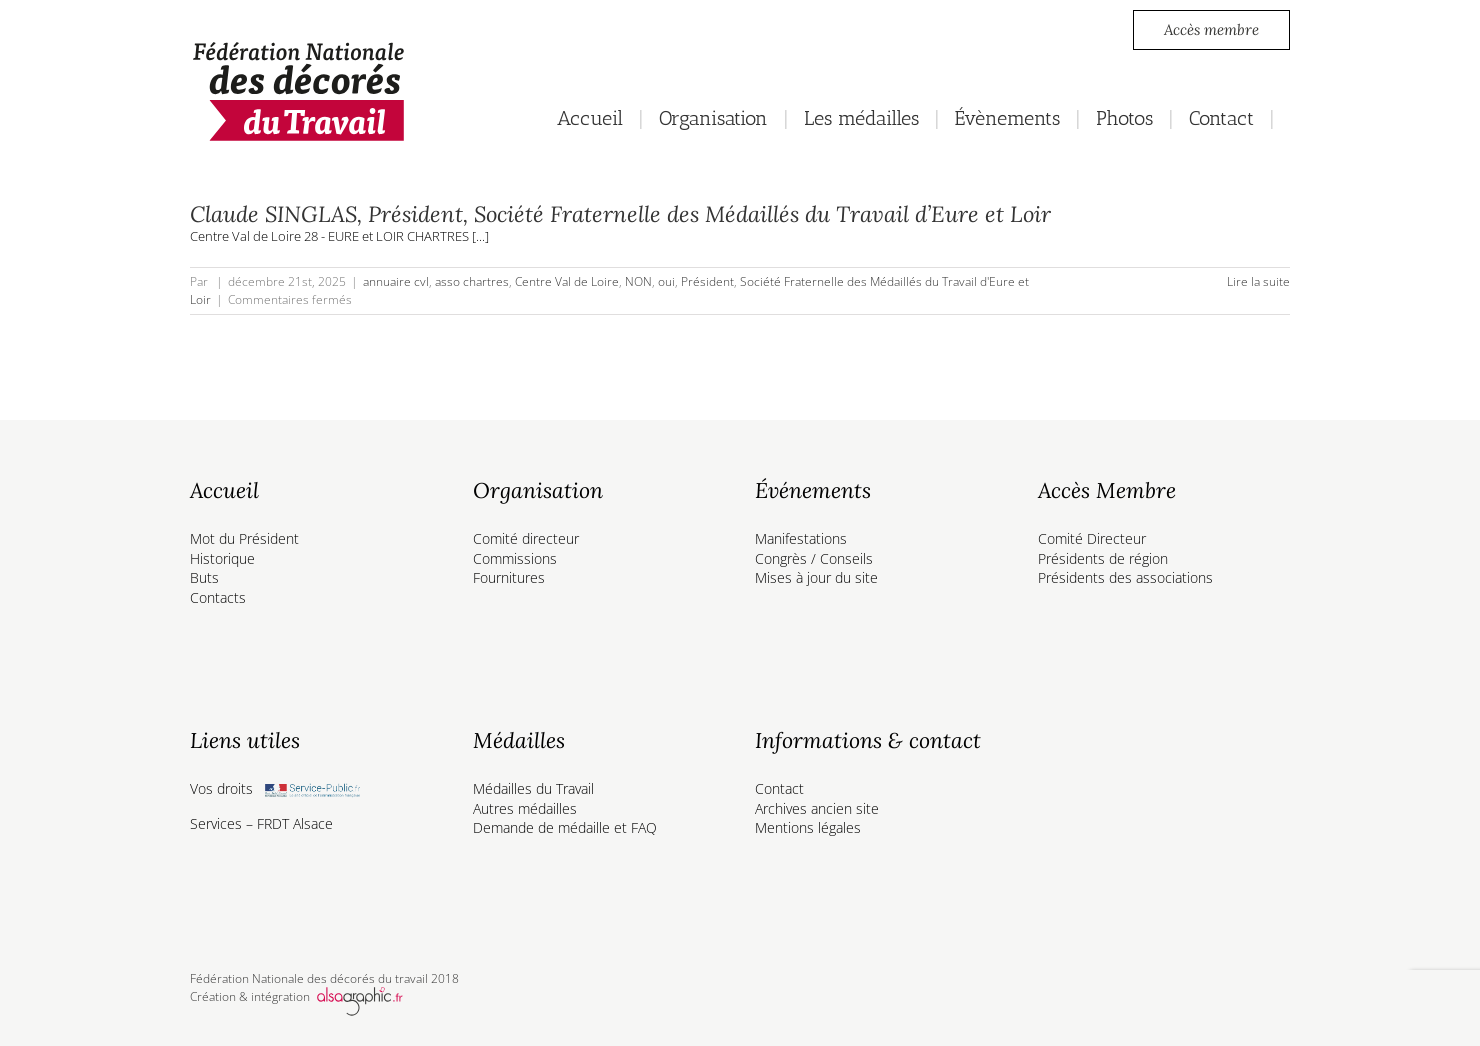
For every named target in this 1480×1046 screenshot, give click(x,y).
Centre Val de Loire (567, 281)
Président (707, 281)
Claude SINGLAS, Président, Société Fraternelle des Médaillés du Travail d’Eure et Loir (620, 214)
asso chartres (472, 281)
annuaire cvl (396, 281)
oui (666, 281)
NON (638, 281)
